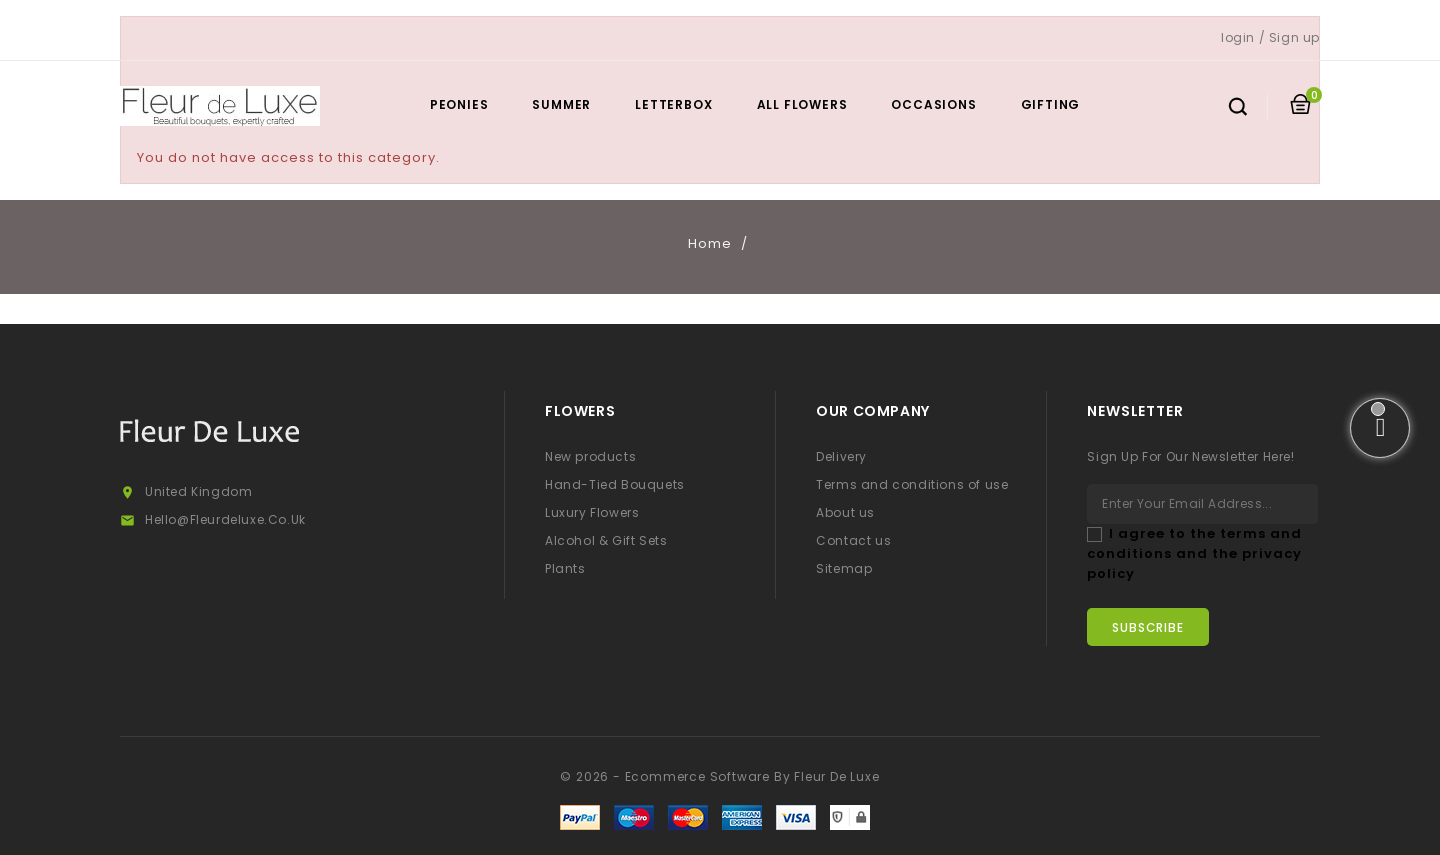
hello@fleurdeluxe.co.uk (225, 519)
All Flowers (802, 104)
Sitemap (844, 568)
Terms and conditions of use (912, 484)
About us (845, 512)
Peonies (459, 104)
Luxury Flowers (592, 512)
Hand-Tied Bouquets (615, 484)
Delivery (841, 456)
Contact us (853, 540)
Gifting (1051, 104)
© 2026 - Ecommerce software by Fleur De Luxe (719, 776)
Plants (565, 568)
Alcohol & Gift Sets (606, 540)
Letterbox (673, 104)
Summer (561, 104)
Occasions (933, 104)
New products (590, 456)
